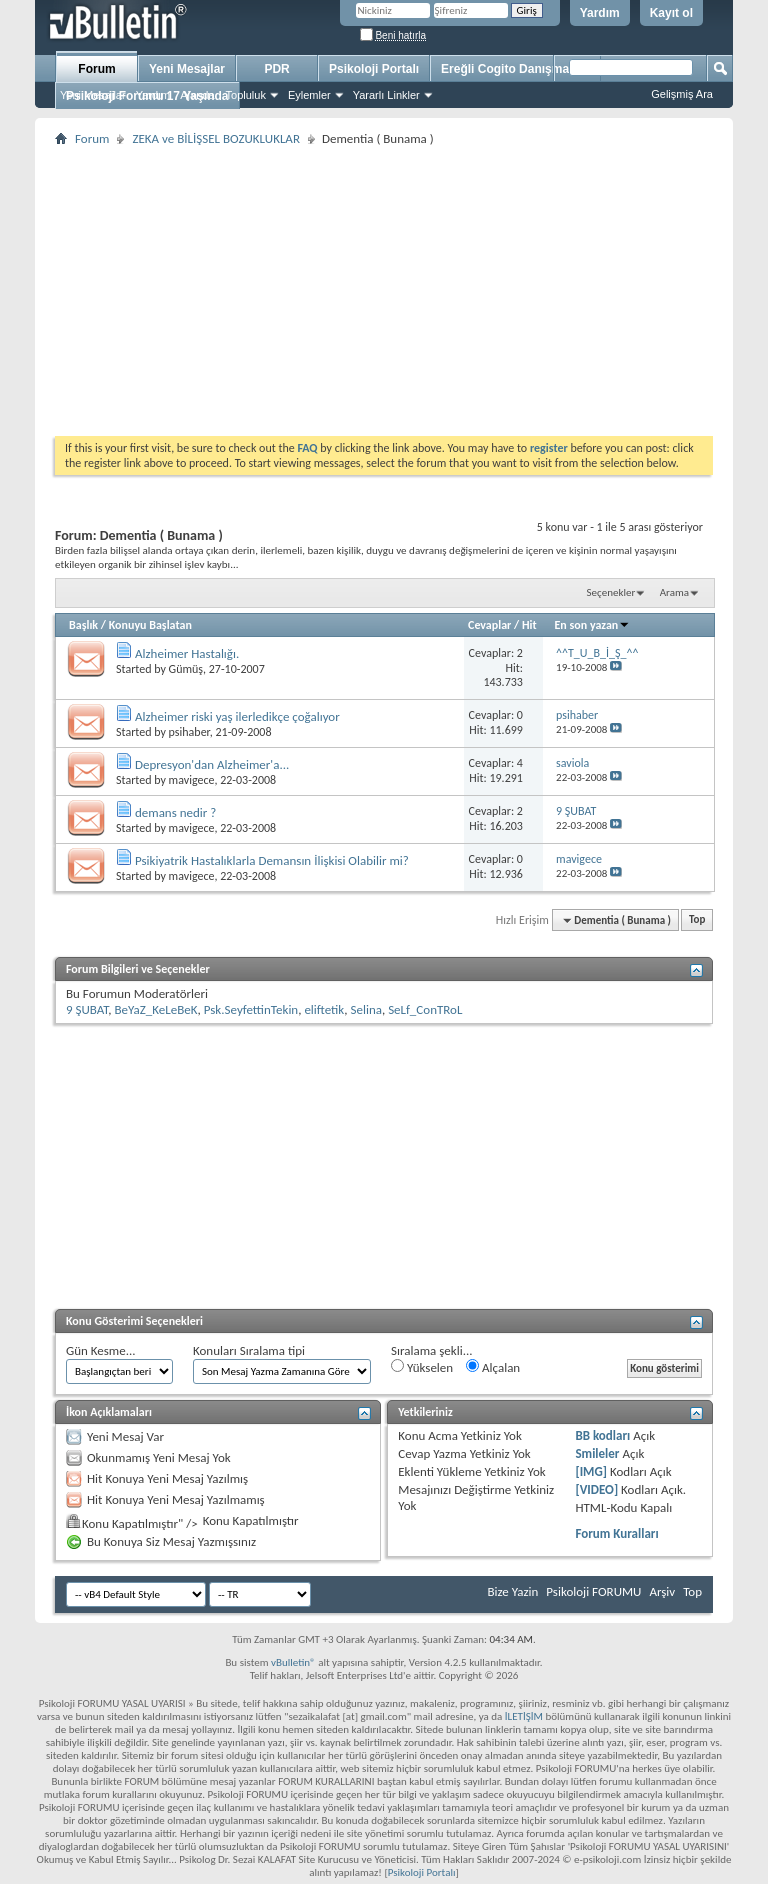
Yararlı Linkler (386, 95)
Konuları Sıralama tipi (249, 1350)
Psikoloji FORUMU (593, 1591)
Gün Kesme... (101, 1350)
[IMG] (591, 1471)
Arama (674, 592)
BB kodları (602, 1435)
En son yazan (593, 625)
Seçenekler (611, 592)
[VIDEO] (596, 1489)
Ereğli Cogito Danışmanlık (515, 69)
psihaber (189, 732)
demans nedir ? (175, 812)
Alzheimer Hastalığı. (187, 653)
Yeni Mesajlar (93, 95)
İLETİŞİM (524, 1716)
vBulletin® (293, 1662)
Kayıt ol (671, 13)
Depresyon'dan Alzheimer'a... (212, 764)
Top (697, 920)
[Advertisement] (384, 291)
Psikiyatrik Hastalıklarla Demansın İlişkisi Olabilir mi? (272, 860)
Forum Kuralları (616, 1533)
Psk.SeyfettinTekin (251, 1009)
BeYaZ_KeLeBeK (156, 1009)
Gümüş (186, 669)
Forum (96, 69)
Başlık (83, 625)
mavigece (192, 780)
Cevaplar (489, 625)
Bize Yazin (512, 1591)
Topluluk (246, 95)
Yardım (600, 13)
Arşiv (662, 1591)
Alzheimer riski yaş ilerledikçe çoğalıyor (237, 716)
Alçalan (493, 1367)
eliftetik (324, 1009)
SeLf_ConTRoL (425, 1009)
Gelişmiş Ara (682, 94)
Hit (529, 625)
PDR (276, 69)
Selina (365, 1009)
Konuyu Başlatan (150, 625)
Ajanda (197, 95)
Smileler (597, 1453)
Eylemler (309, 95)
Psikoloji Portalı (374, 69)
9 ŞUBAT (87, 1009)
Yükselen (422, 1367)
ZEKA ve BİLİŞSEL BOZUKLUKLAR (216, 138)
